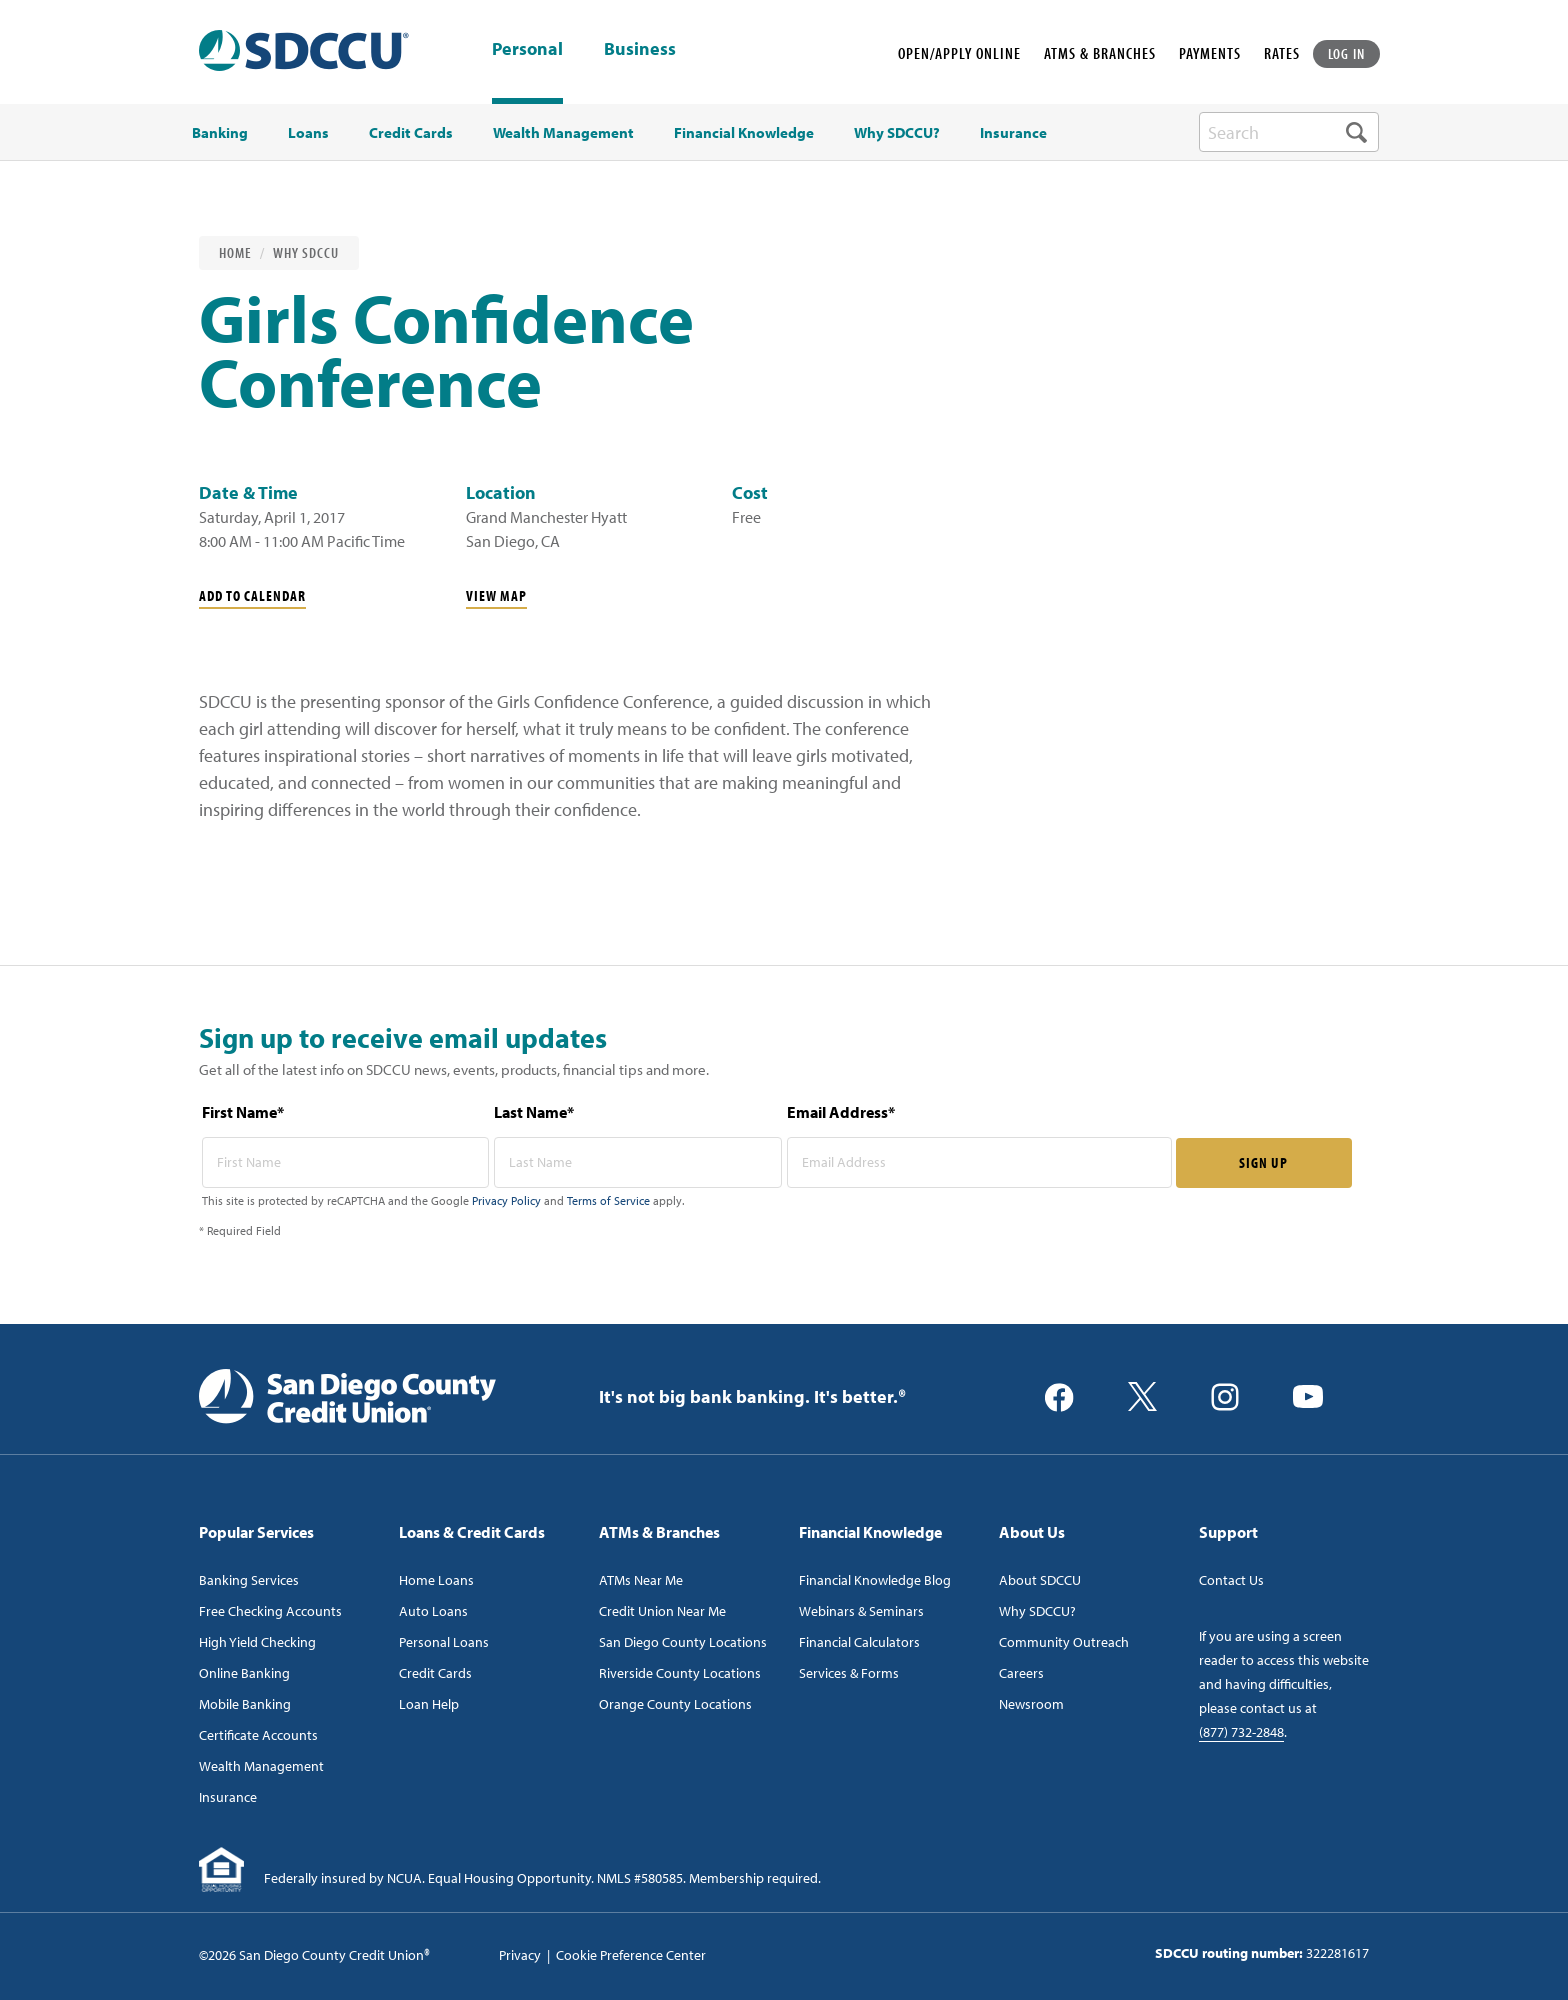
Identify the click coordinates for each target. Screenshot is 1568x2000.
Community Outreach (1064, 1642)
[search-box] (1289, 132)
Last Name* (534, 1112)
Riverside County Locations (680, 1673)
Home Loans (436, 1580)
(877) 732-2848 (1241, 1732)
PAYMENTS (1210, 53)
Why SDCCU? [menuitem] (897, 133)
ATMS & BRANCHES (1100, 53)
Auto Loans (433, 1611)
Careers (1021, 1673)
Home (235, 252)
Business (640, 50)
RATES (1282, 53)
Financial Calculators (859, 1642)
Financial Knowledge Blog (875, 1580)
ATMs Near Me (641, 1580)
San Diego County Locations (683, 1642)
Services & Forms (849, 1673)
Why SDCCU (306, 252)
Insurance (228, 1797)
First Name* (243, 1112)
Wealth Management (261, 1766)
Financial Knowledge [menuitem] (744, 133)
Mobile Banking (245, 1704)
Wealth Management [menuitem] (563, 133)
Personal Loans (444, 1642)
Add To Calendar (252, 595)
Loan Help (429, 1704)
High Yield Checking (257, 1642)
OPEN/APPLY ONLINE (959, 53)
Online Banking (244, 1673)
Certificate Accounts (258, 1735)
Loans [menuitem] (308, 133)
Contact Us (1231, 1580)
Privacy (520, 1955)
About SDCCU (1040, 1580)
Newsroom (1031, 1704)
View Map (496, 595)
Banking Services (249, 1580)
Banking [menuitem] (220, 133)
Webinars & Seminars (861, 1611)
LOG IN (1347, 53)
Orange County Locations (675, 1704)
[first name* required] (346, 1162)
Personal (527, 48)
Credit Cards (435, 1673)
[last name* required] (638, 1162)
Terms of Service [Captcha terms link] (608, 1200)
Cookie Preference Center (631, 1955)
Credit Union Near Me (662, 1611)
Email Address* (841, 1112)
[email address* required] (979, 1162)
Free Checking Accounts (270, 1611)
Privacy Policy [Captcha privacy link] (506, 1200)
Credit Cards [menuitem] (411, 133)
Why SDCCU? (1037, 1611)
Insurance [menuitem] (1013, 133)
